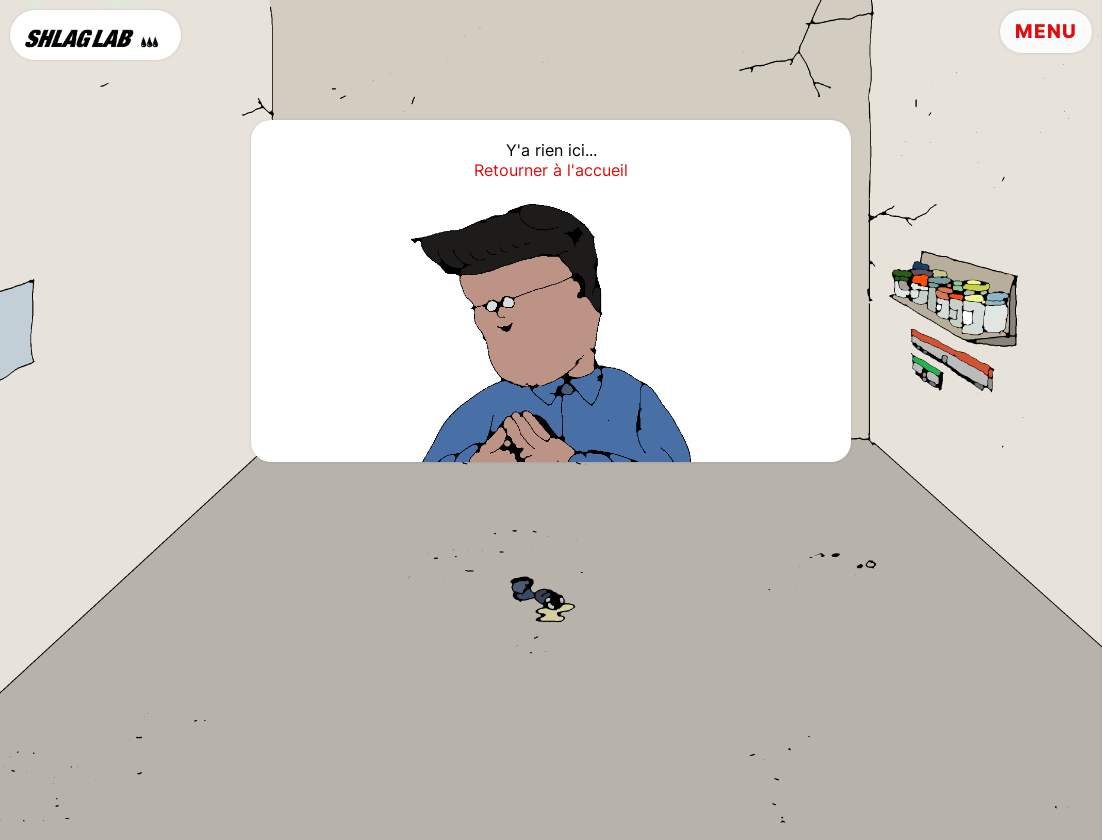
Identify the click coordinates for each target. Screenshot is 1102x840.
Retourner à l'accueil (551, 170)
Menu (1046, 31)
